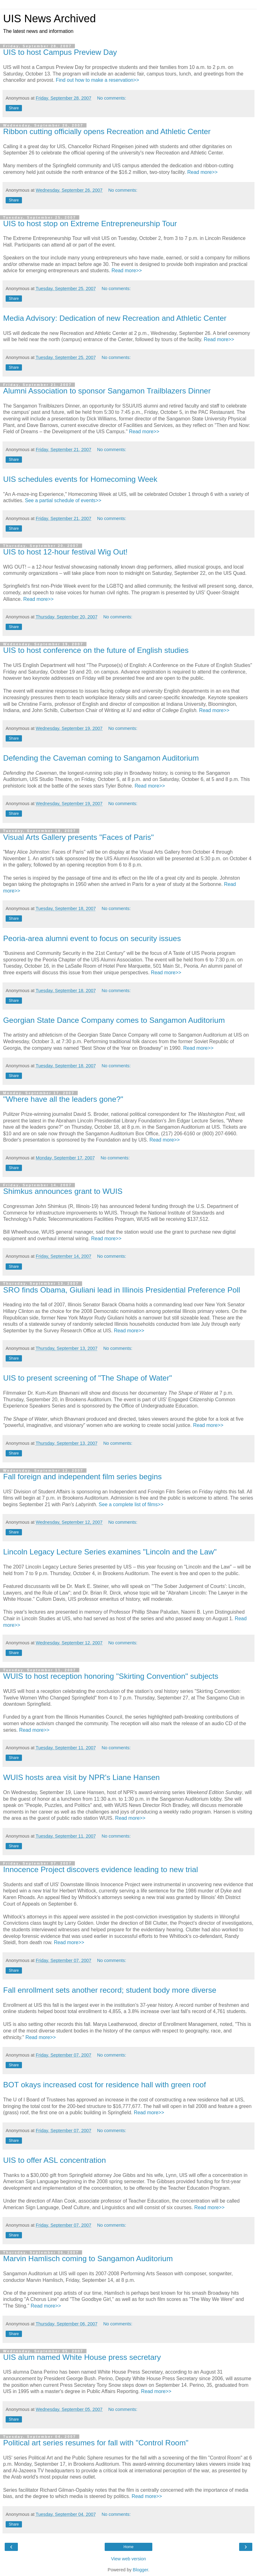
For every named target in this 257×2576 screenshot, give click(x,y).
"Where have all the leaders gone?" (63, 1099)
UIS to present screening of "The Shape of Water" (87, 1378)
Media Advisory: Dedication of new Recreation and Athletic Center (115, 318)
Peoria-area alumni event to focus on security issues (92, 938)
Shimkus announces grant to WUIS (63, 1191)
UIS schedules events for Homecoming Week (80, 479)
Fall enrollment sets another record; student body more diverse (109, 1990)
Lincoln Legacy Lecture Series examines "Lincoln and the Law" (110, 1552)
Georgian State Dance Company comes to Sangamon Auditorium (114, 1020)
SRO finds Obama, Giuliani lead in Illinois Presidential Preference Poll (121, 1290)
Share (14, 108)
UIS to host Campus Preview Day (60, 52)
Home (128, 2547)
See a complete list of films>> (131, 1504)
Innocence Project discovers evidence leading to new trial (100, 1869)
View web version (128, 2558)
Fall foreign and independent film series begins (82, 1476)
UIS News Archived (49, 18)
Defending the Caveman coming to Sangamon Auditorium (101, 758)
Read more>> (202, 172)
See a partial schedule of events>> (63, 500)
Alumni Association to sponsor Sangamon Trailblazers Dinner (107, 391)
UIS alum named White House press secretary (82, 2357)
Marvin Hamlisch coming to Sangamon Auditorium (88, 2258)
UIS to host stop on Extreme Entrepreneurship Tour (90, 223)
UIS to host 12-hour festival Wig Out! (65, 552)
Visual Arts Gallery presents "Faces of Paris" (78, 837)
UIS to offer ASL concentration (54, 2160)
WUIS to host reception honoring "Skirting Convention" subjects (110, 1676)
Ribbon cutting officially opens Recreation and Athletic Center (107, 131)
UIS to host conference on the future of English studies (96, 650)
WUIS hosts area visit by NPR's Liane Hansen (81, 1777)
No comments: (111, 98)
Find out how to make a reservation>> (97, 80)
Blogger (140, 2569)
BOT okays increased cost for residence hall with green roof (104, 2084)
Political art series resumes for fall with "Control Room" (95, 2442)
